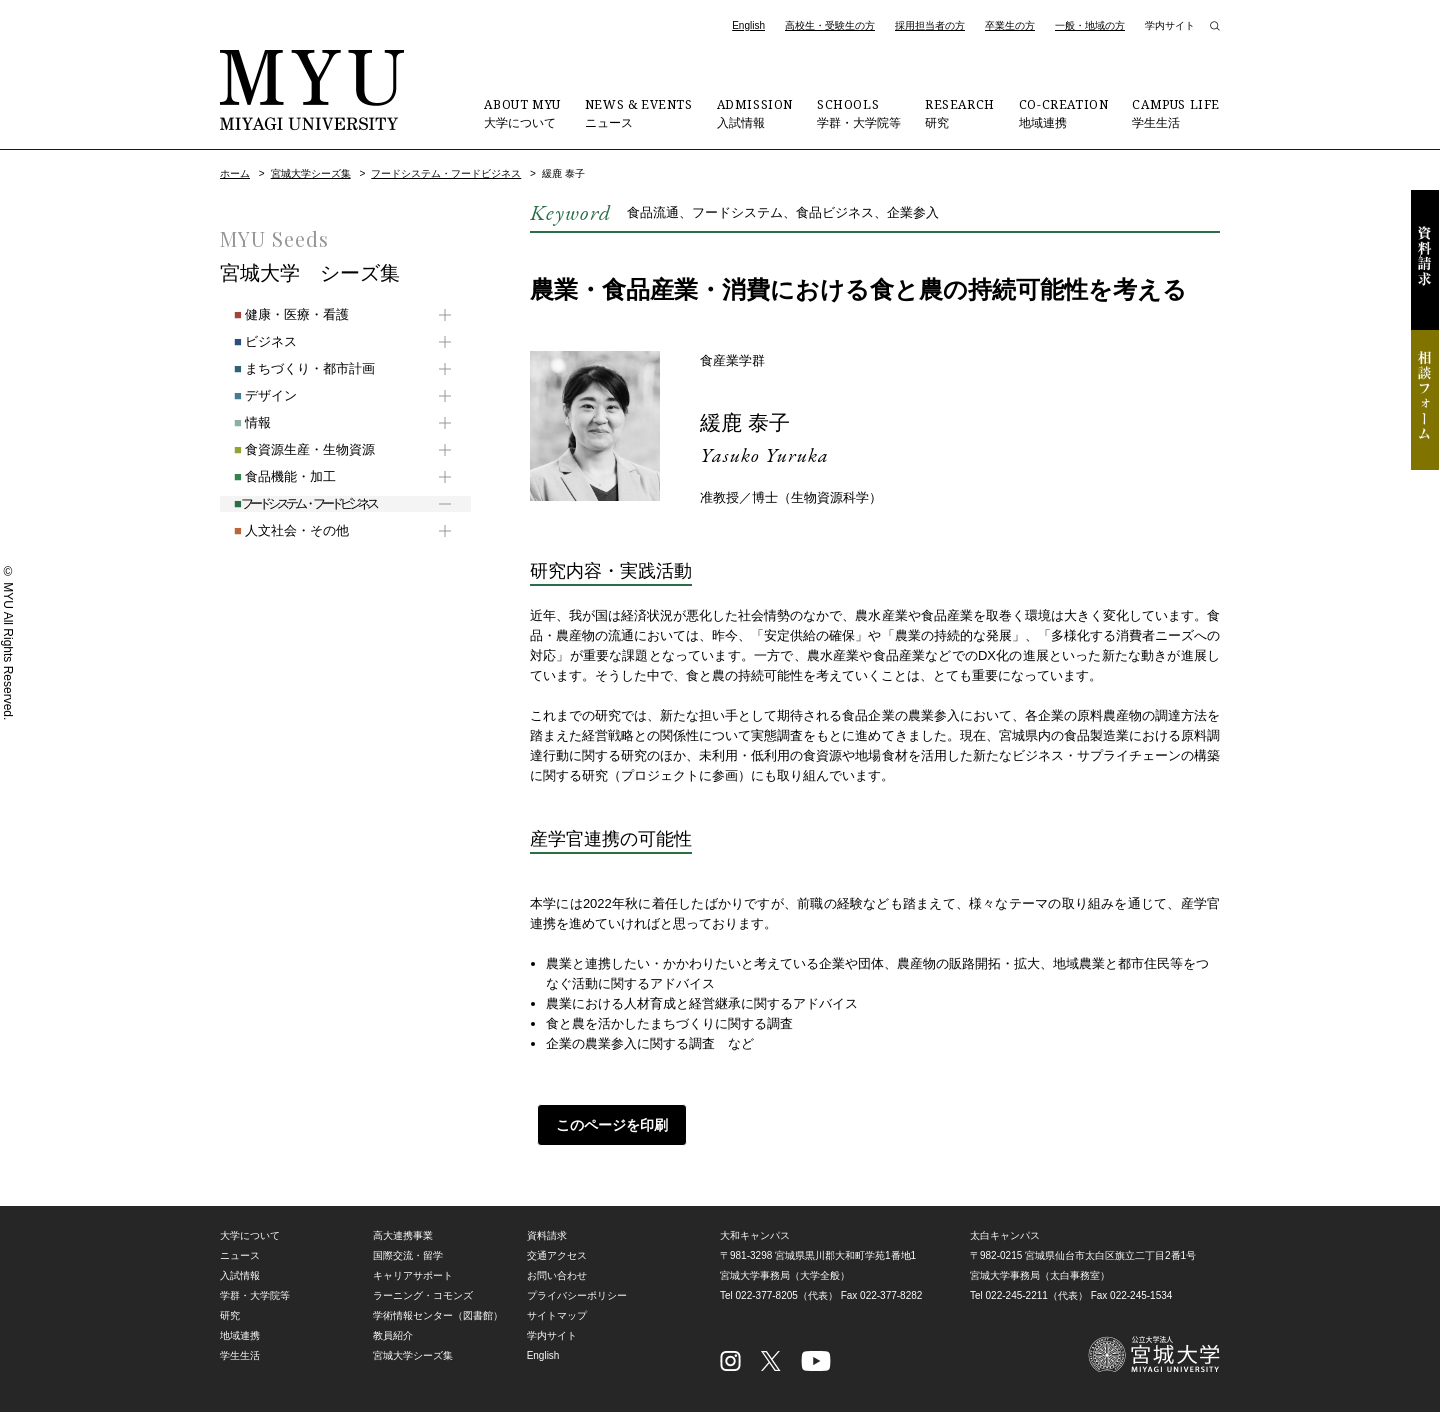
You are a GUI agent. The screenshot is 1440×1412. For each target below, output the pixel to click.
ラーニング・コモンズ (423, 1295)
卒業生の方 (1010, 25)
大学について (522, 113)
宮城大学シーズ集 (311, 173)
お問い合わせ (557, 1275)
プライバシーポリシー (577, 1295)
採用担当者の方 (930, 25)
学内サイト (1170, 25)
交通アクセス (557, 1255)
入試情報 (755, 113)
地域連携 (1064, 113)
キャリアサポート (413, 1275)
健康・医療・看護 (277, 314)
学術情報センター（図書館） (438, 1315)
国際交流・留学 (408, 1255)
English (748, 25)
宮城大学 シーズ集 (310, 273)
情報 (238, 422)
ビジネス (251, 341)
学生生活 (1176, 113)
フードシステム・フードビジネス (446, 173)
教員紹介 (393, 1335)
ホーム (235, 173)
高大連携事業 (403, 1235)
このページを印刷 (605, 1125)
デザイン (251, 395)
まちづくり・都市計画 (290, 368)
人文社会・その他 (277, 530)
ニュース (639, 113)
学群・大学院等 (859, 113)
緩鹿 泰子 (751, 421)
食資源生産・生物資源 (290, 449)
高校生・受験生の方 (830, 25)
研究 (960, 113)
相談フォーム (1425, 400)
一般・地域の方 (1090, 25)
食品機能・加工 (271, 476)
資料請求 (1425, 260)
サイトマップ (557, 1315)
